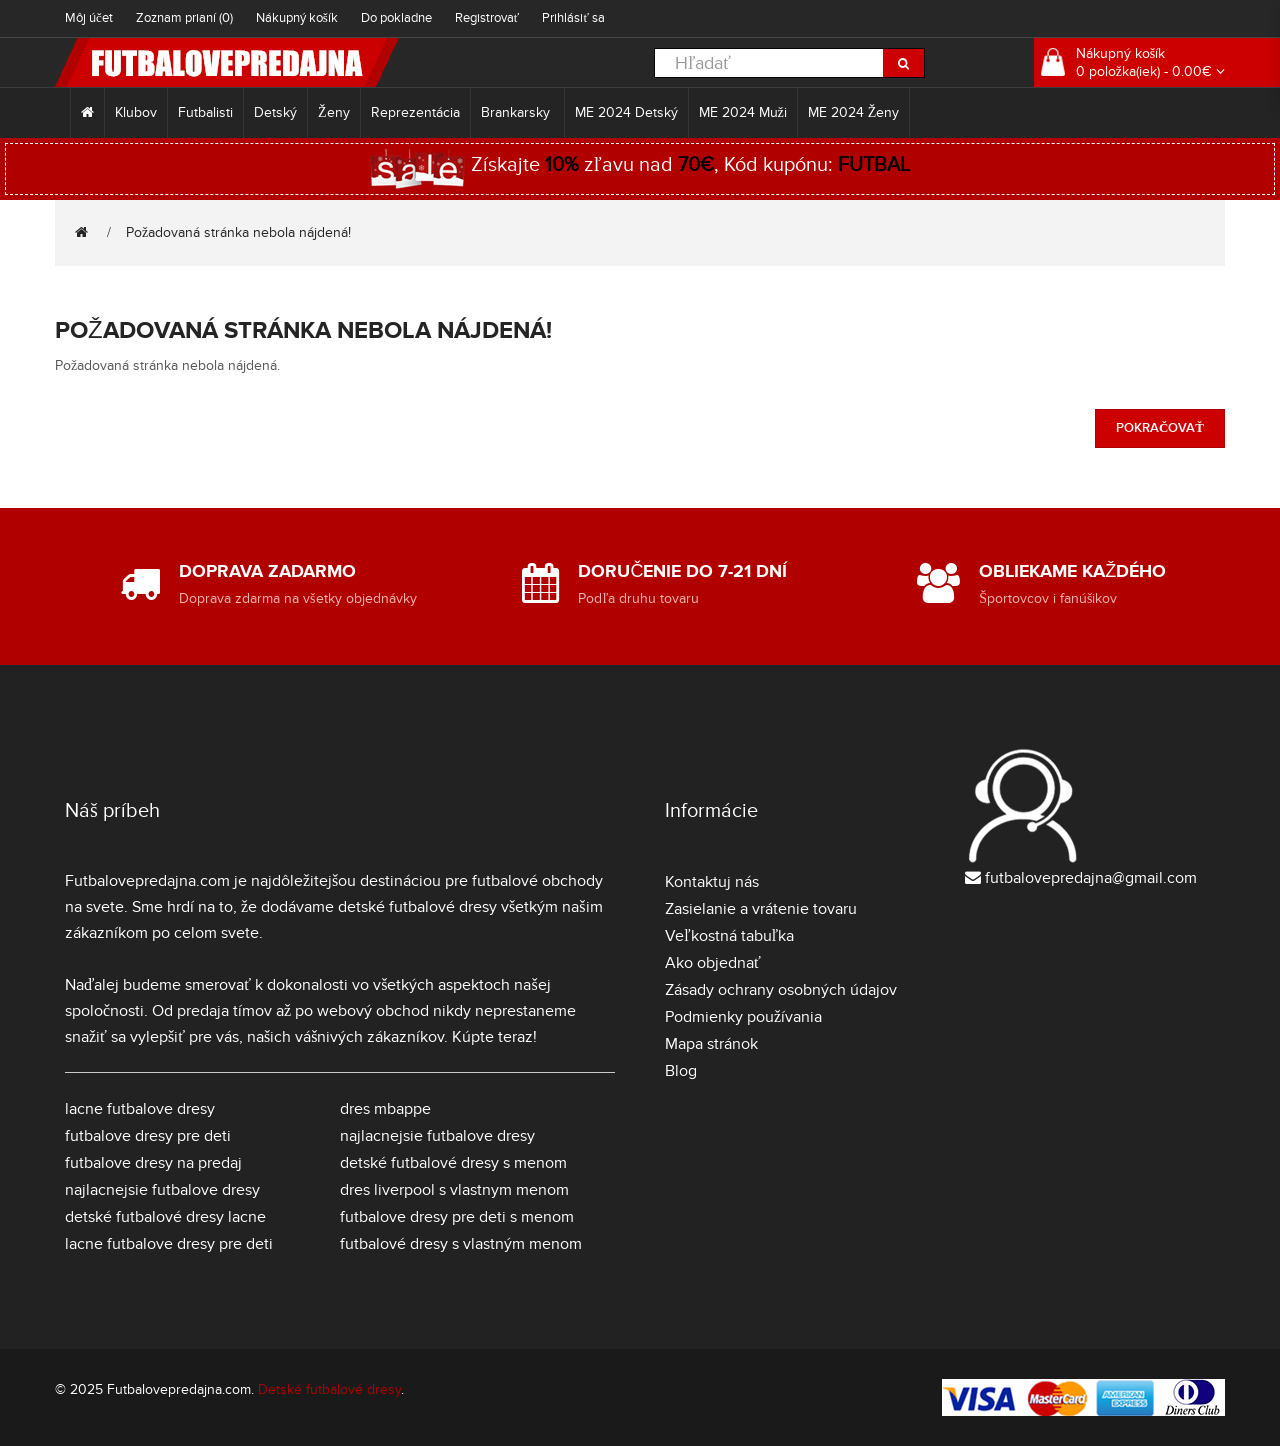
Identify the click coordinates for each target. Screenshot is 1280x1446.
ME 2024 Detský (626, 112)
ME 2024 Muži (743, 112)
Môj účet (89, 18)
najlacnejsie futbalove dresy (162, 1190)
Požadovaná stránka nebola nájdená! (238, 232)
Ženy (334, 112)
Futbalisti (205, 112)
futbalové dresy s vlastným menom (461, 1244)
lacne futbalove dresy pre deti (169, 1244)
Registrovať (487, 18)
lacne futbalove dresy (140, 1109)
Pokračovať (1160, 428)
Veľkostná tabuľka (729, 936)
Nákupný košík (297, 18)
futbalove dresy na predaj (153, 1163)
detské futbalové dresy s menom (453, 1163)
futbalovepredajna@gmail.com (1091, 878)
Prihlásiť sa (573, 18)
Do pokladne (396, 18)
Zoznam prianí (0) (184, 18)
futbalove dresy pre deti (148, 1136)
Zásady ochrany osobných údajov (781, 990)
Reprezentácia (415, 112)
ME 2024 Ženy (854, 112)
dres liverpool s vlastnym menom (454, 1190)
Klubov (136, 112)
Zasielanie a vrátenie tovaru (761, 909)
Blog (681, 1071)
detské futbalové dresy (417, 907)
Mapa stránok (711, 1044)
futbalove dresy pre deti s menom (457, 1217)
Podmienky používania (743, 1017)
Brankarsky (517, 112)
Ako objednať (713, 963)
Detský (275, 112)
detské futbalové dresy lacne (165, 1217)
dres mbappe (385, 1109)
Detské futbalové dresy (329, 1389)
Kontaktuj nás (712, 882)
